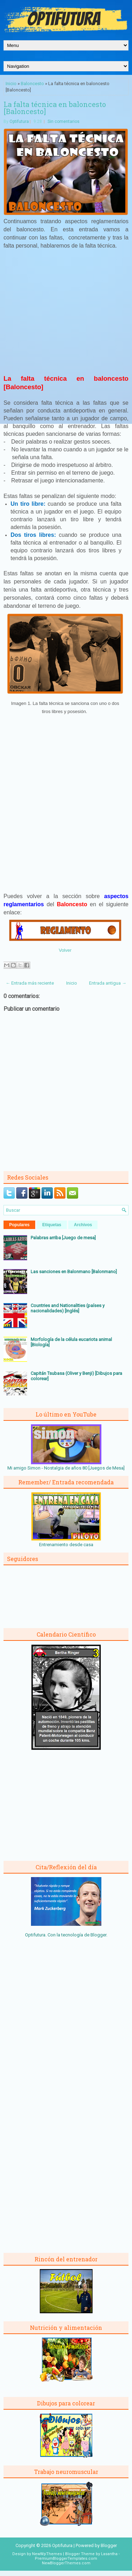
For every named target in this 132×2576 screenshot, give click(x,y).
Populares (19, 1224)
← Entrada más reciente (30, 983)
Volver (65, 950)
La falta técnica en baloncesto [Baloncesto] (55, 108)
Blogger (98, 1934)
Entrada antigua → (107, 983)
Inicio (11, 83)
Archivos (83, 1224)
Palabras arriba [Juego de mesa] (63, 1237)
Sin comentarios (64, 121)
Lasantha (109, 2554)
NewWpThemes (47, 2554)
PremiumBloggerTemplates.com (66, 2558)
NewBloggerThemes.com (66, 2563)
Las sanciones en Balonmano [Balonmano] (74, 1271)
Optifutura (19, 121)
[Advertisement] (66, 315)
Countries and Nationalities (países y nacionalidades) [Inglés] (68, 1308)
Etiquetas (51, 1224)
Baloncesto (32, 83)
